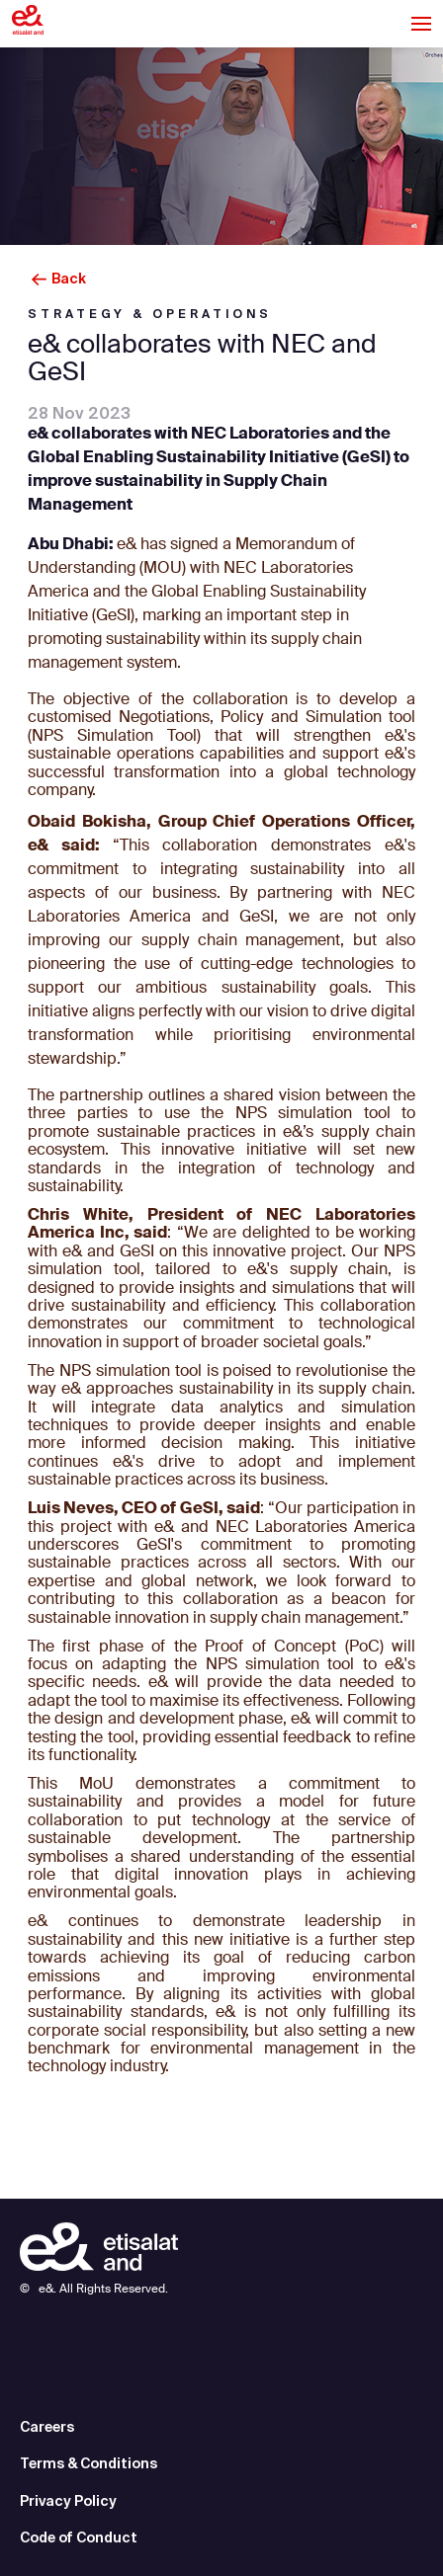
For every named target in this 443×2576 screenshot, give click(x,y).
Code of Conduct (78, 2537)
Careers (47, 2427)
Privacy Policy (68, 2501)
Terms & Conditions (88, 2463)
